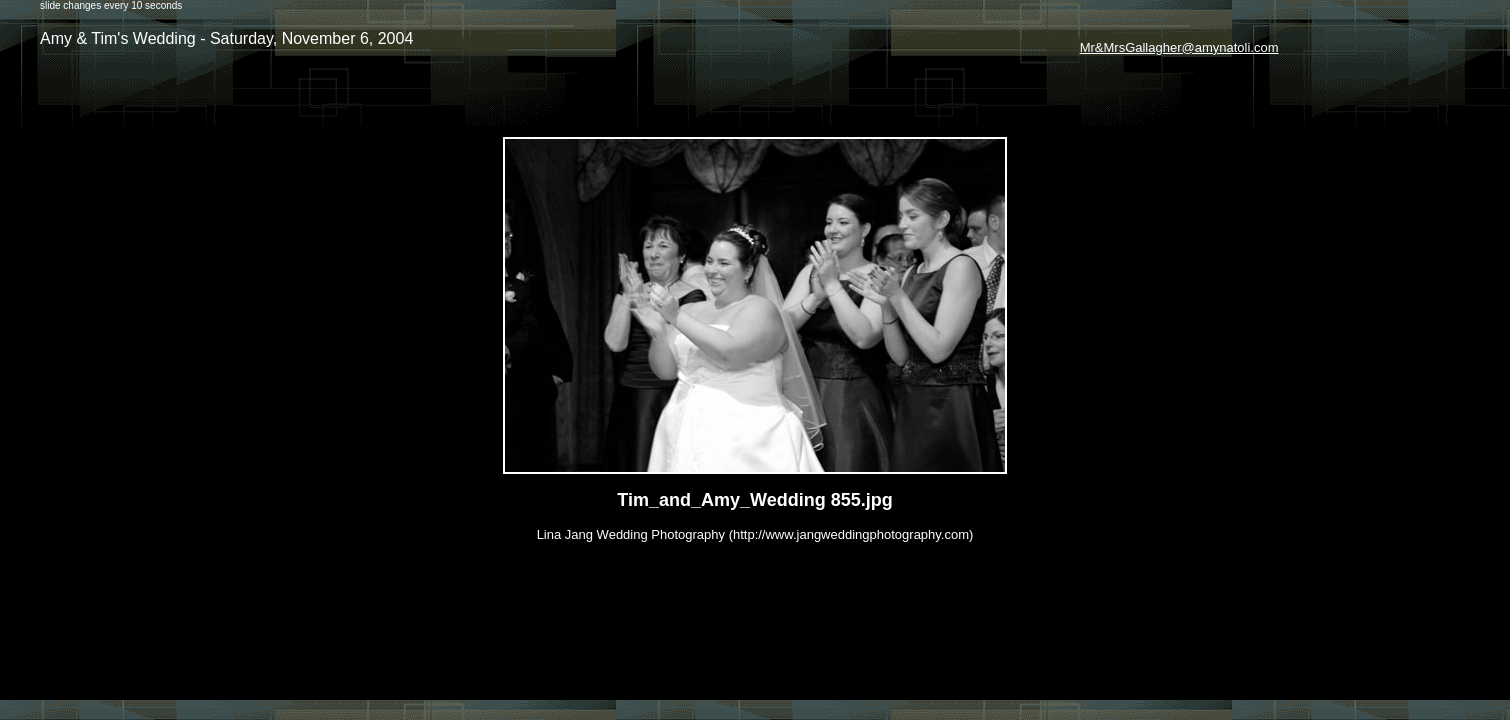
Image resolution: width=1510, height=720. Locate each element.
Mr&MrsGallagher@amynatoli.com (1179, 47)
